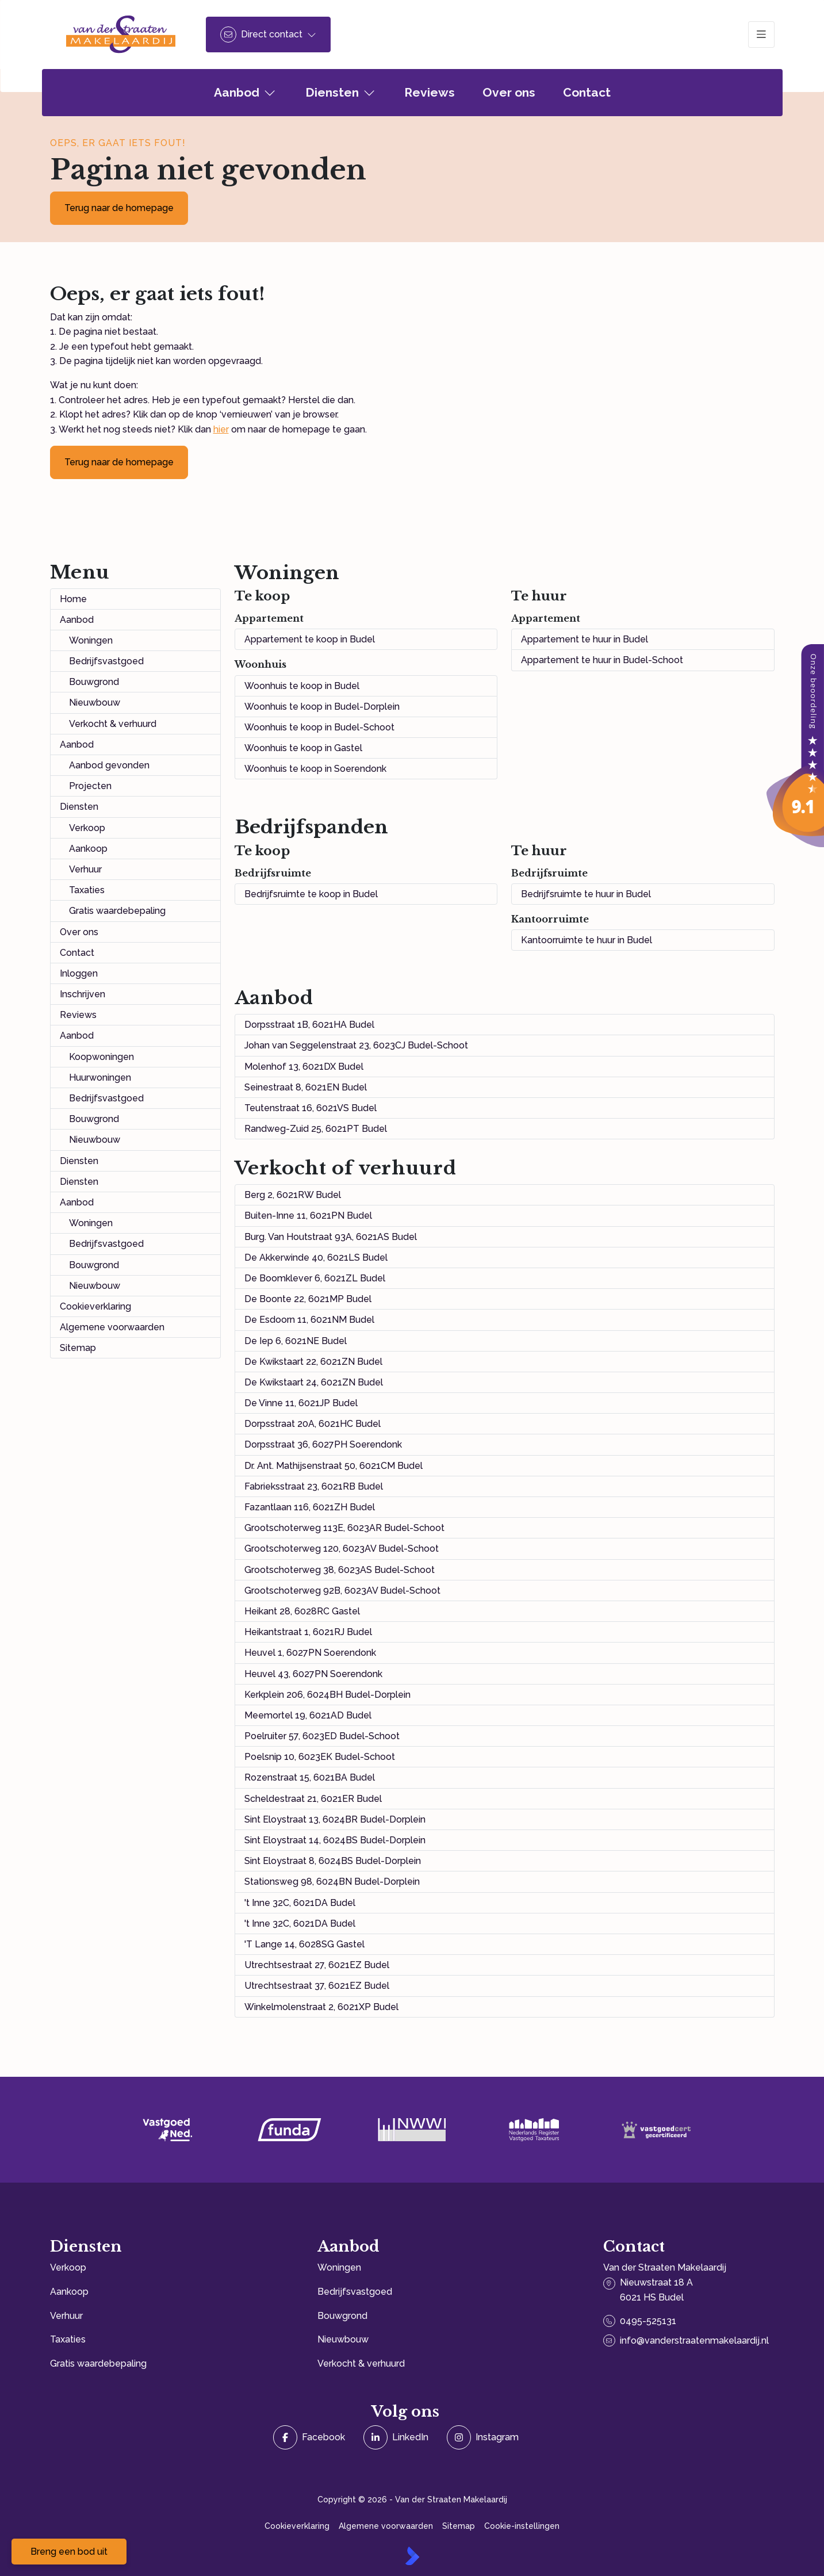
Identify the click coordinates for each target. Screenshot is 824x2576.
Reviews (78, 1014)
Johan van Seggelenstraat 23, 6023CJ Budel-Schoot (356, 1045)
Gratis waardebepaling (117, 910)
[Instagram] (483, 2437)
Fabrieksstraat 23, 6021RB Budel (313, 1486)
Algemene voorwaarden (112, 1327)
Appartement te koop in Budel (309, 639)
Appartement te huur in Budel (584, 639)
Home (73, 599)
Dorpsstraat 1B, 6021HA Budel (309, 1024)
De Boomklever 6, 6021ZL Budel (314, 1278)
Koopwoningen (101, 1056)
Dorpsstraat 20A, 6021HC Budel (312, 1423)
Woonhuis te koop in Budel (301, 685)
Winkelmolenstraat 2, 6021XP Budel (321, 2006)
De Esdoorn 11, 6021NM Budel (309, 1319)
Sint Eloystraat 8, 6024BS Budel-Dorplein (332, 1860)
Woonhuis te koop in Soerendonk (315, 768)
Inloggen (79, 973)
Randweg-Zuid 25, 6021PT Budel (315, 1128)
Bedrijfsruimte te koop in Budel (311, 894)
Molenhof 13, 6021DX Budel (303, 1066)
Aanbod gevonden (109, 765)
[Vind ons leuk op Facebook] (309, 2437)
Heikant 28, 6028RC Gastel (302, 1611)
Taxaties (87, 890)
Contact (77, 952)
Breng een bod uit (69, 2551)
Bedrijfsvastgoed (106, 661)
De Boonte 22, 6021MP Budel (307, 1298)
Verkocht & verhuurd (112, 723)
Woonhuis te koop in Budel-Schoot (319, 727)
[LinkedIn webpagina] (395, 2437)
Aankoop (88, 848)
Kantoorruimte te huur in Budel (586, 940)
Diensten (79, 806)
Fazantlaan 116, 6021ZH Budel (309, 1507)
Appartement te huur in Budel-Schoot (602, 659)
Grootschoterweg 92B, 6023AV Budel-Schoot (342, 1590)
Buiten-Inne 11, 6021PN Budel (308, 1215)
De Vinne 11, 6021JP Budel (301, 1403)
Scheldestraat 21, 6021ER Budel (313, 1798)
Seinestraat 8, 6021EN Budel (305, 1087)
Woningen (91, 640)
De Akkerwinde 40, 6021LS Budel (316, 1257)
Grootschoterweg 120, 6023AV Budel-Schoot (341, 1548)
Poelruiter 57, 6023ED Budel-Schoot (322, 1736)
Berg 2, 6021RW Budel (292, 1194)
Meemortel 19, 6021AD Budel (307, 1715)
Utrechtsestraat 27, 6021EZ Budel (316, 1964)
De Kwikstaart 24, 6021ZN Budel (313, 1382)
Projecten (90, 785)
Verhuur (85, 869)
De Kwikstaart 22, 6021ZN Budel (313, 1361)
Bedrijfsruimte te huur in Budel (586, 894)
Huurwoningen (100, 1077)
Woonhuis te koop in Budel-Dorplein (322, 706)
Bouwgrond (94, 681)
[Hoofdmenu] (761, 34)
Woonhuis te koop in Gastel (303, 747)
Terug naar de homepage (119, 207)
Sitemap (78, 1347)
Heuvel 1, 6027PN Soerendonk (310, 1652)
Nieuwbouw (94, 702)
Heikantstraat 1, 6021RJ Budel (308, 1631)
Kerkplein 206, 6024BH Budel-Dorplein (327, 1694)
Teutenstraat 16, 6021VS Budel (310, 1108)
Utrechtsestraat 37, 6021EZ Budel (316, 1985)
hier (221, 429)
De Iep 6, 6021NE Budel (295, 1340)
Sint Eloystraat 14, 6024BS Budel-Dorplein (335, 1840)
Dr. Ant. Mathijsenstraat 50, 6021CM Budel (333, 1465)
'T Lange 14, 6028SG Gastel (304, 1944)
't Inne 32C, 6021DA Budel (299, 1902)
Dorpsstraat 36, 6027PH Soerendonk (323, 1444)
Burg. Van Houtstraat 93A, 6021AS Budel (330, 1236)
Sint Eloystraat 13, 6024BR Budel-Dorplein (335, 1819)
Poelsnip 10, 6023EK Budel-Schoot (319, 1756)
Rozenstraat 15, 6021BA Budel (309, 1777)
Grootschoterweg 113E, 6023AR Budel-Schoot (344, 1527)
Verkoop (87, 827)
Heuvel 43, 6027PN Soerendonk (313, 1673)
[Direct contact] (267, 34)
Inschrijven (82, 994)
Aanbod (77, 619)
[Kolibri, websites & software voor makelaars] (412, 2556)
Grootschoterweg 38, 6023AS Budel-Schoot (339, 1569)
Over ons (79, 932)
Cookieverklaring (95, 1306)
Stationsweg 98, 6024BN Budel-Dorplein (332, 1881)
